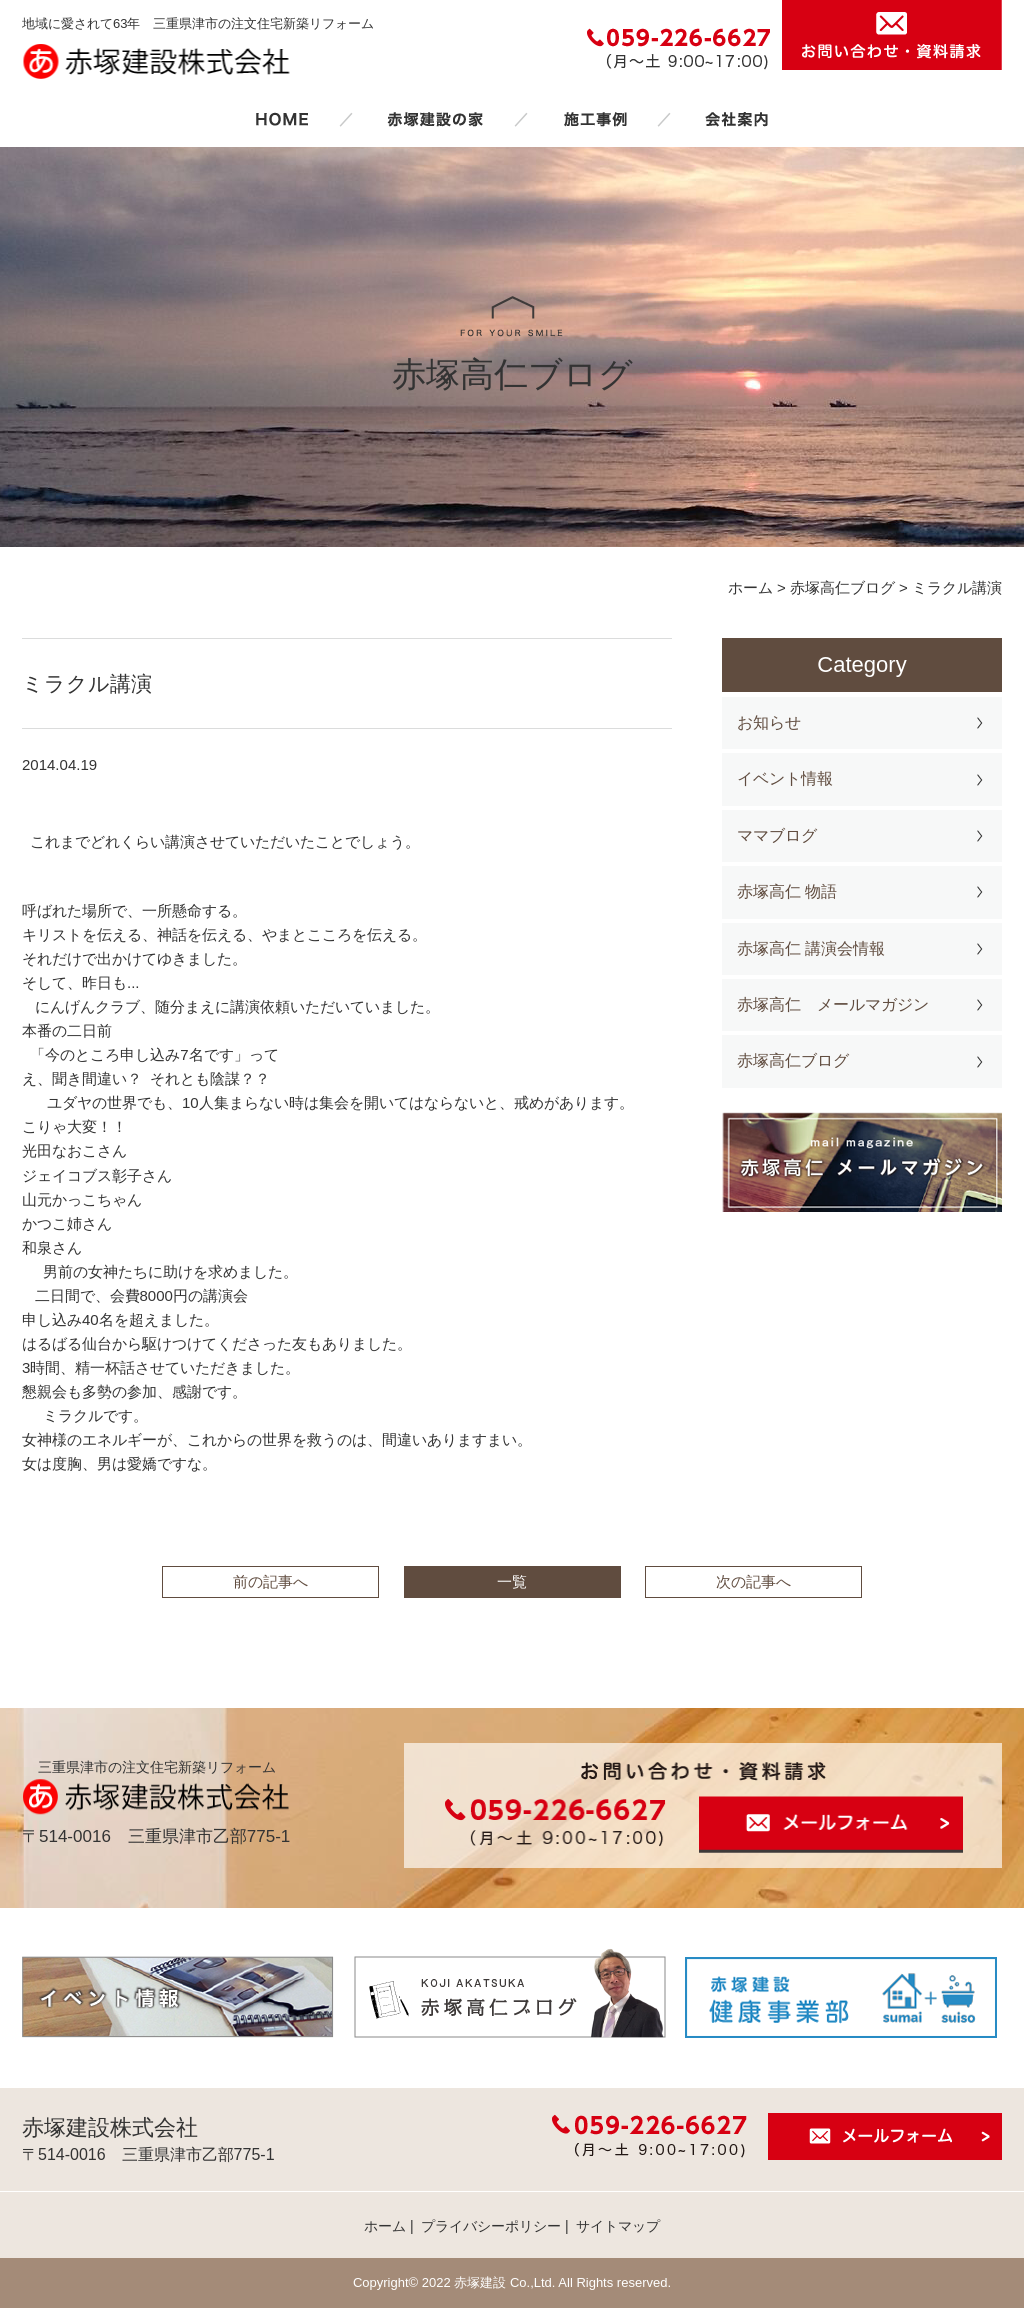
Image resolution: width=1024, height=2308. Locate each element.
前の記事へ (270, 1581)
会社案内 (737, 119)
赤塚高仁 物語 (787, 891)
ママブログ (777, 835)
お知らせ (769, 722)
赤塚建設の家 (435, 119)
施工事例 (595, 119)
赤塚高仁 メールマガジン (833, 1004)
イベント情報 (785, 778)
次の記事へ (753, 1581)
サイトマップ (618, 2226)
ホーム (282, 119)
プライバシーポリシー (491, 2226)
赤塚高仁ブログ (793, 1060)
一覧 (512, 1581)
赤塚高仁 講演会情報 (811, 948)
